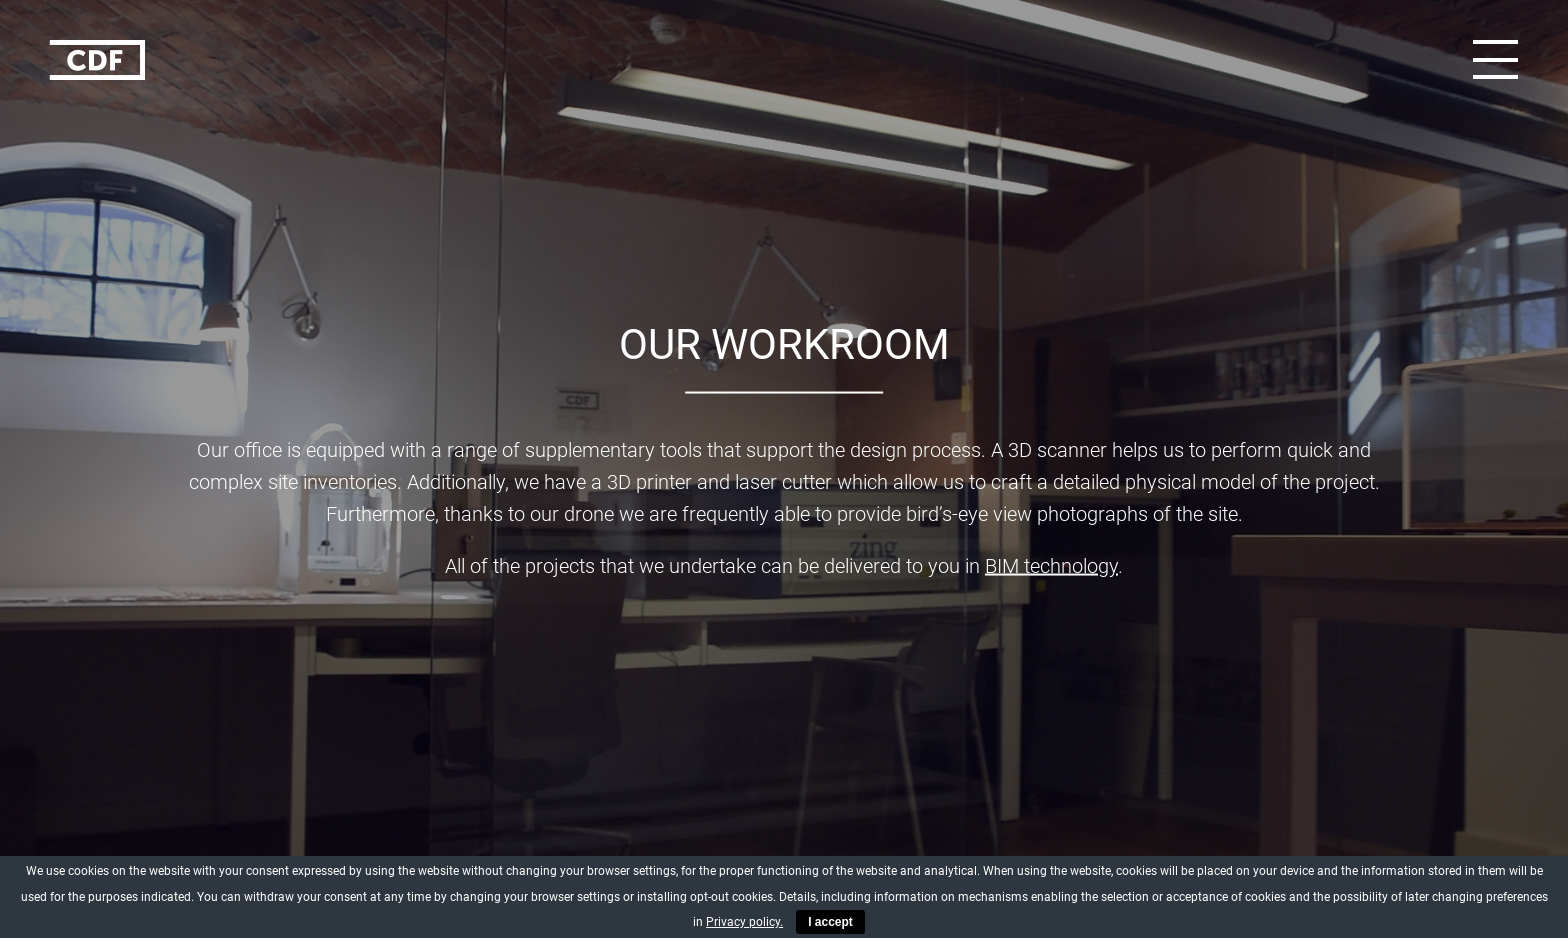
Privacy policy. (744, 922)
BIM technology (1051, 566)
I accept (830, 922)
